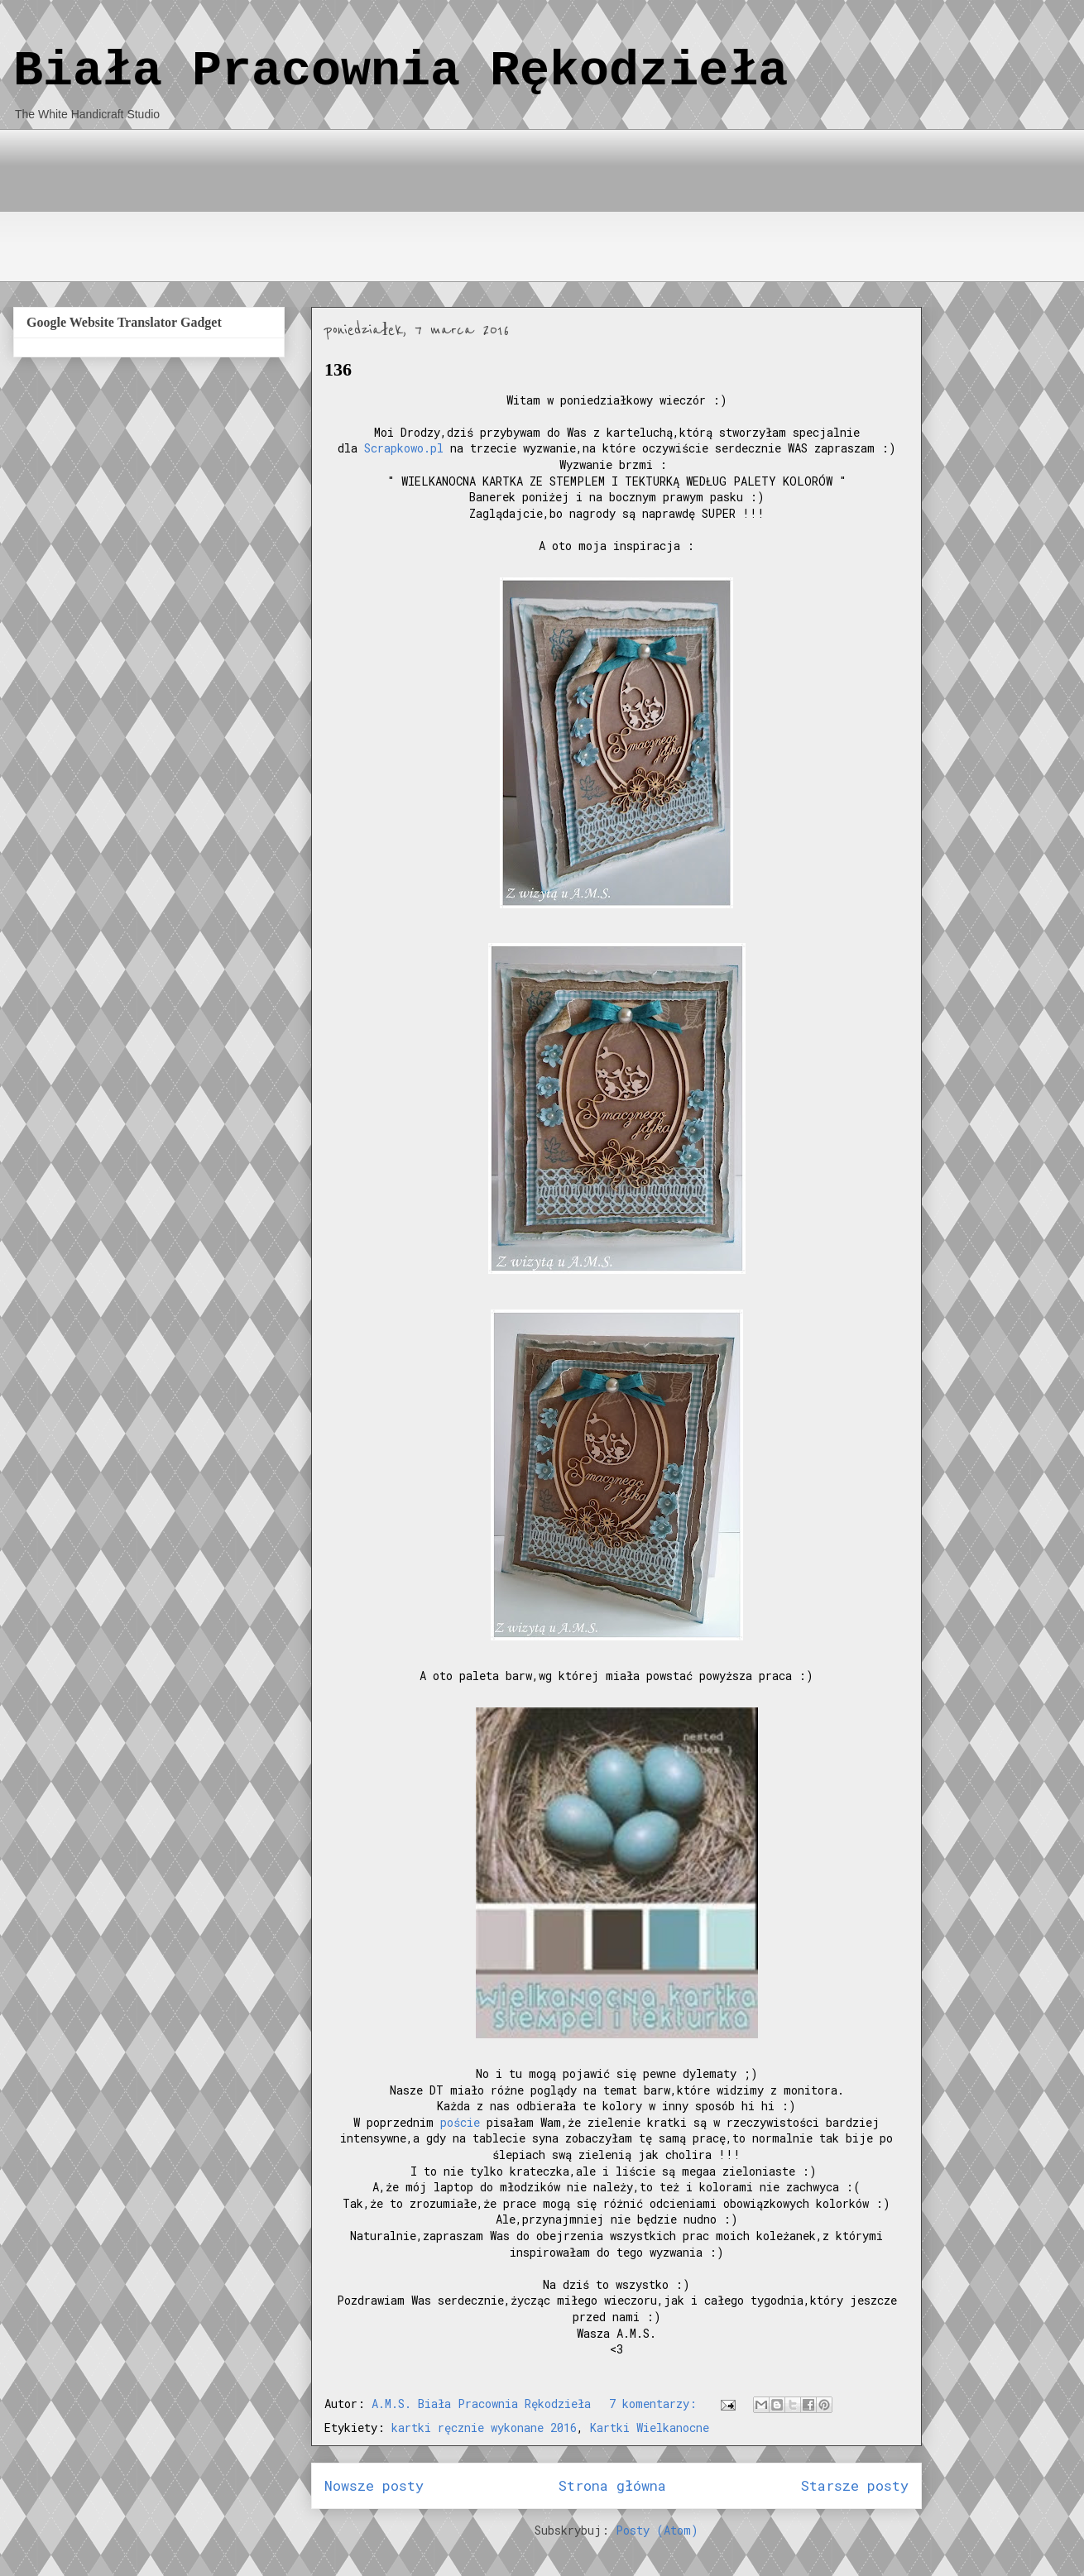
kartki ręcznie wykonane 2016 (484, 2427)
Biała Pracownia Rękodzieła (400, 71)
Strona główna (612, 2485)
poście (460, 2122)
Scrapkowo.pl (404, 448)
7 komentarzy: (656, 2403)
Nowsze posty (374, 2485)
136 (338, 369)
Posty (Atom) (657, 2530)
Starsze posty (855, 2485)
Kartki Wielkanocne (649, 2427)
